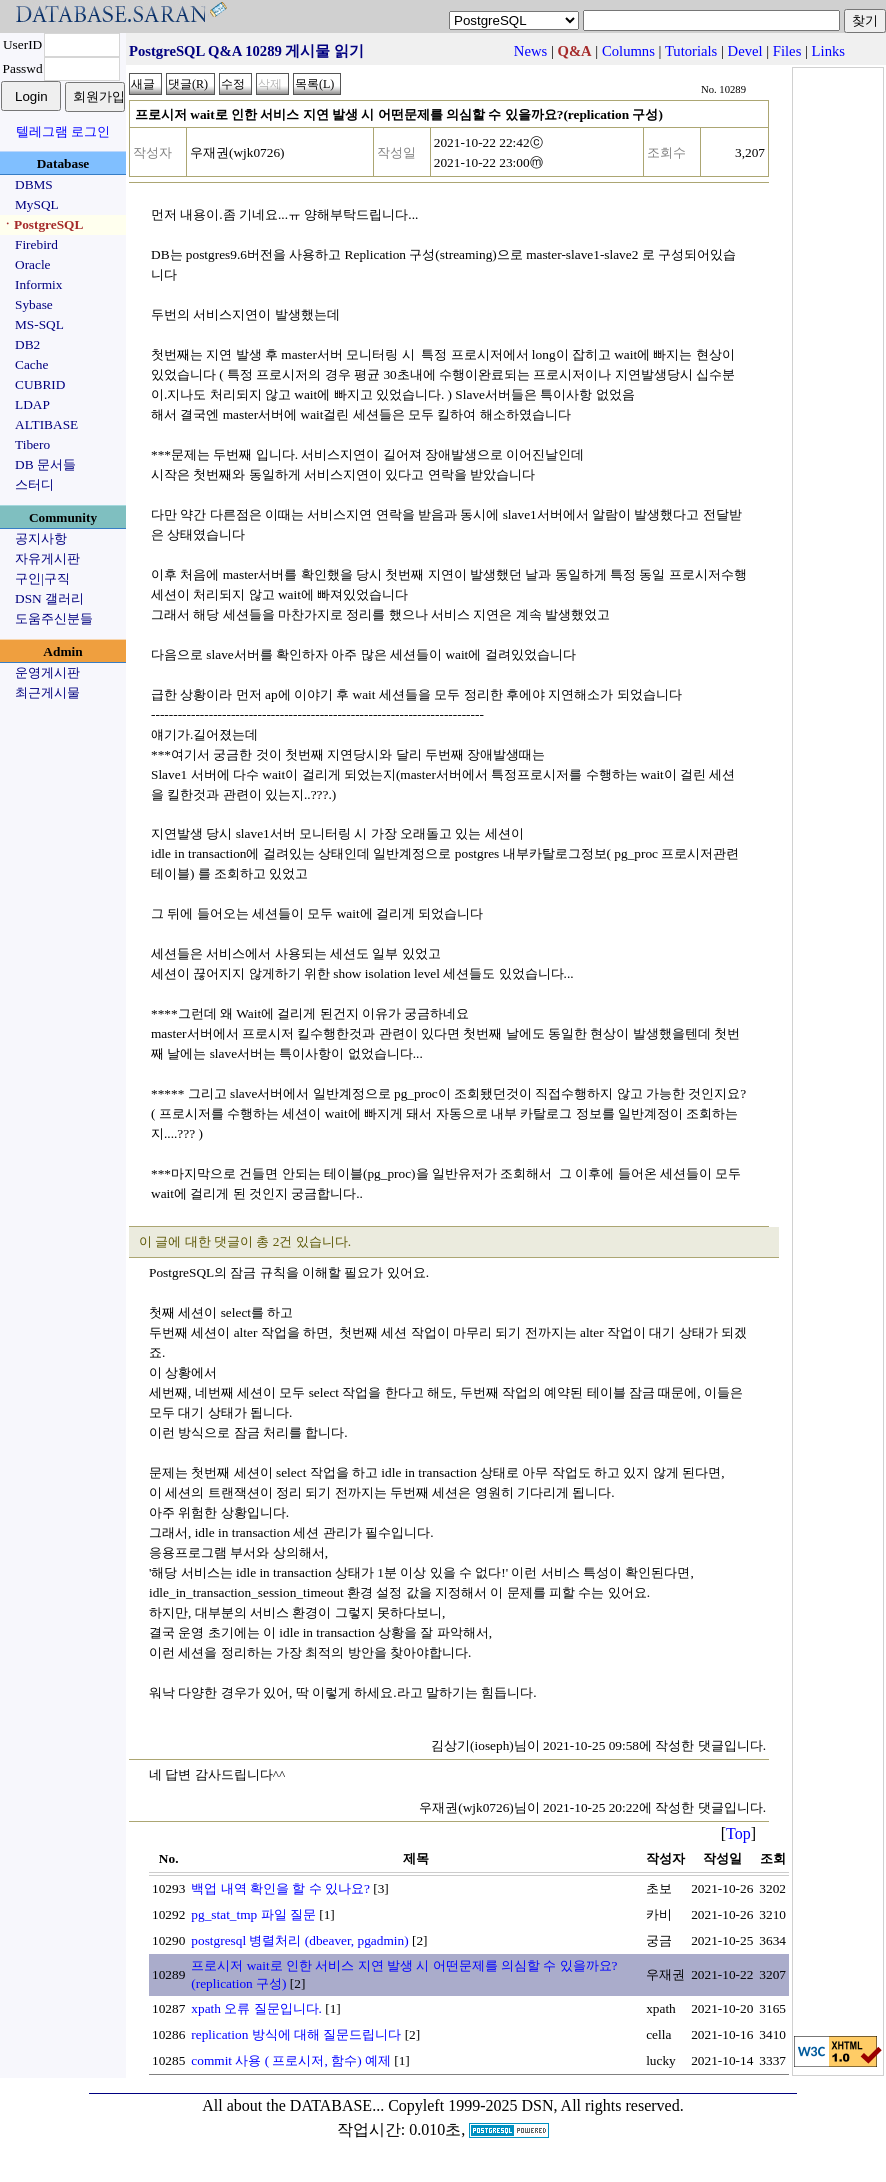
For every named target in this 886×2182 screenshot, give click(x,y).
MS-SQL (39, 324)
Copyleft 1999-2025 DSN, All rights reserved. (536, 2105)
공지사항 (41, 538)
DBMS (34, 184)
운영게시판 (47, 672)
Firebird (36, 244)
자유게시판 (47, 558)
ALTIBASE (46, 424)
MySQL (37, 204)
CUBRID (40, 384)
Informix (38, 284)
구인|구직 (42, 578)
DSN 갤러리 (49, 598)
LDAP (32, 404)
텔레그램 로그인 (63, 131)
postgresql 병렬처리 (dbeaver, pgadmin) (299, 1940)
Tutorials (691, 51)
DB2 (27, 344)
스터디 (34, 484)
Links (828, 51)
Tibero (32, 444)
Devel (745, 51)
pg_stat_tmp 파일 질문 (253, 1914)
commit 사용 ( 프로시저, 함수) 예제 (291, 2060)
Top (738, 1833)
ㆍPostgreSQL (42, 224)
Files (787, 51)
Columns (628, 51)
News (530, 51)
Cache (31, 364)
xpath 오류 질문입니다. (256, 2008)
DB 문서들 (45, 464)
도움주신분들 (54, 618)
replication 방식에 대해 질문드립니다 (296, 2034)
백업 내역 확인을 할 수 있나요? (280, 1888)
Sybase (34, 304)
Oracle (33, 264)
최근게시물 (47, 692)
